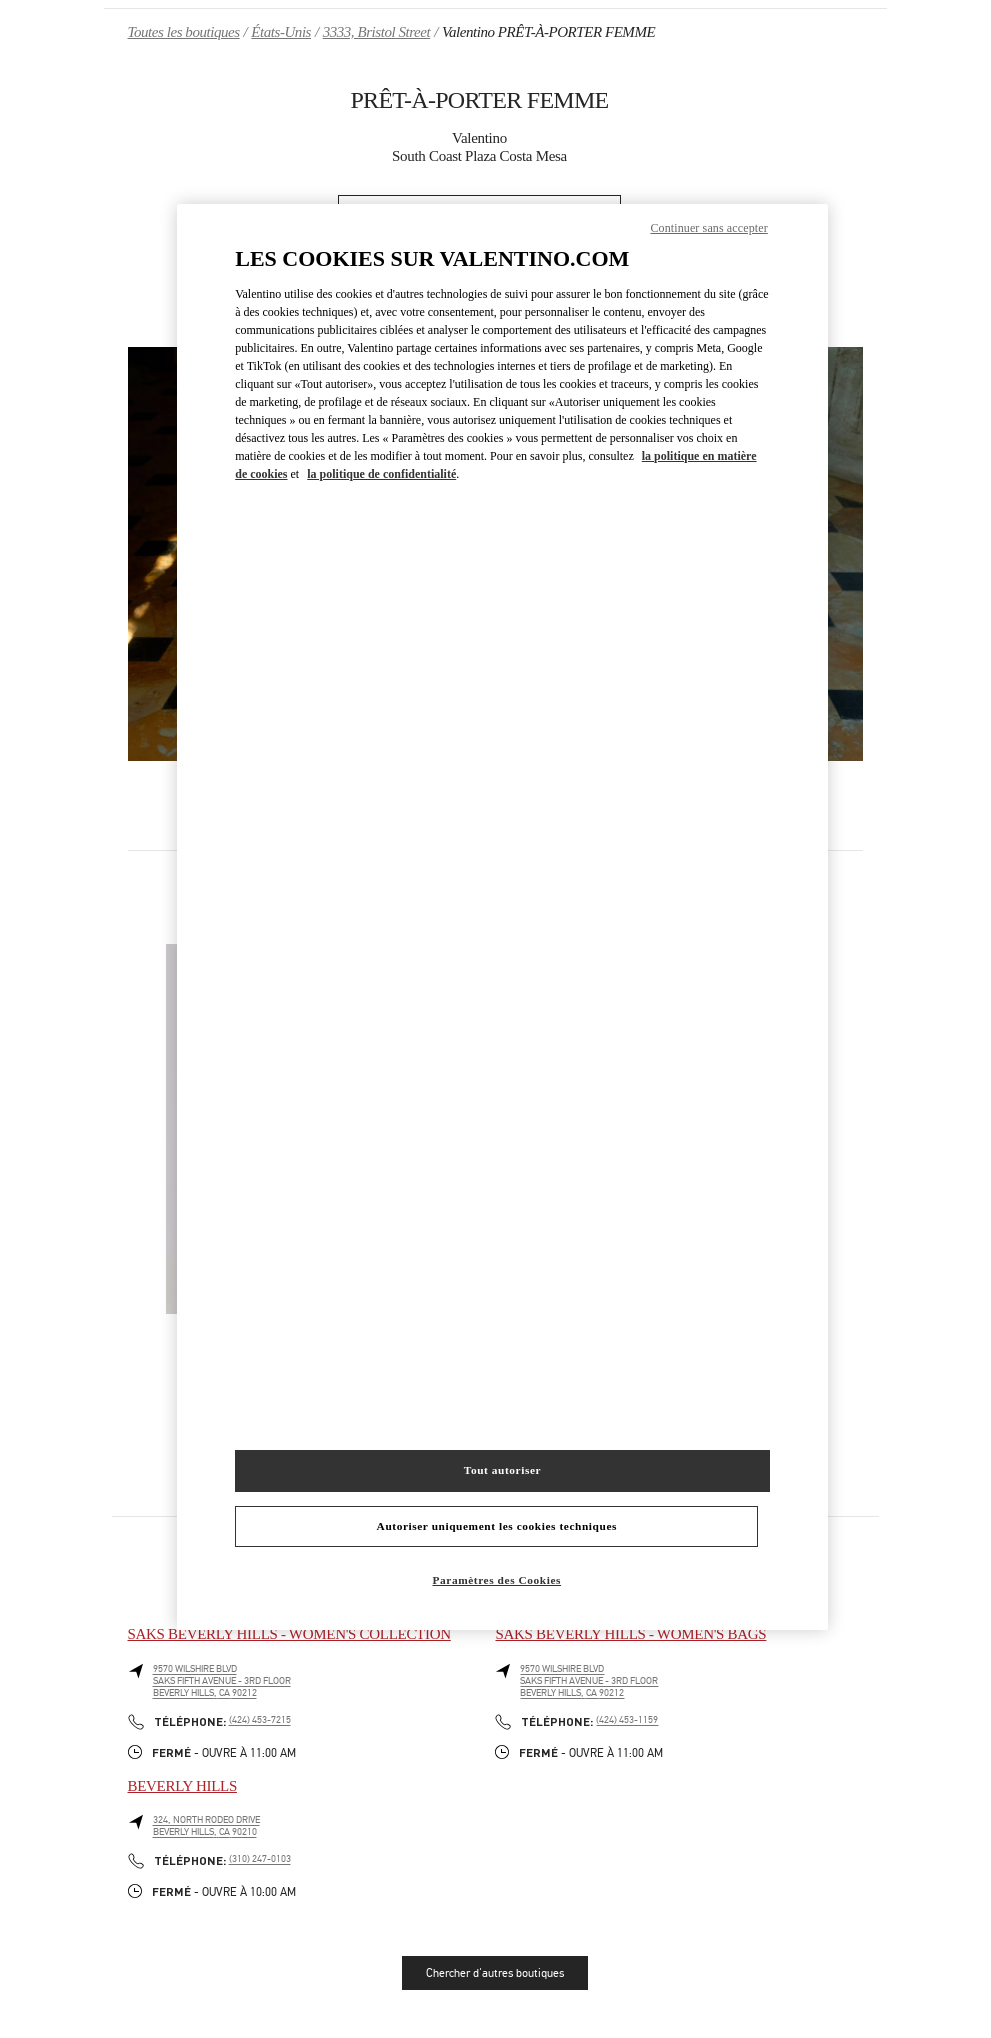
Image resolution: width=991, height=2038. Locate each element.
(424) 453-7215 (260, 1720)
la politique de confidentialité (381, 474)
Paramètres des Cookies (497, 1580)
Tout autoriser (502, 1470)
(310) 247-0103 (260, 1859)
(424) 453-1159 (627, 1720)
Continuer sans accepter (708, 228)
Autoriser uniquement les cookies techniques (497, 1526)
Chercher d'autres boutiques (495, 1973)
